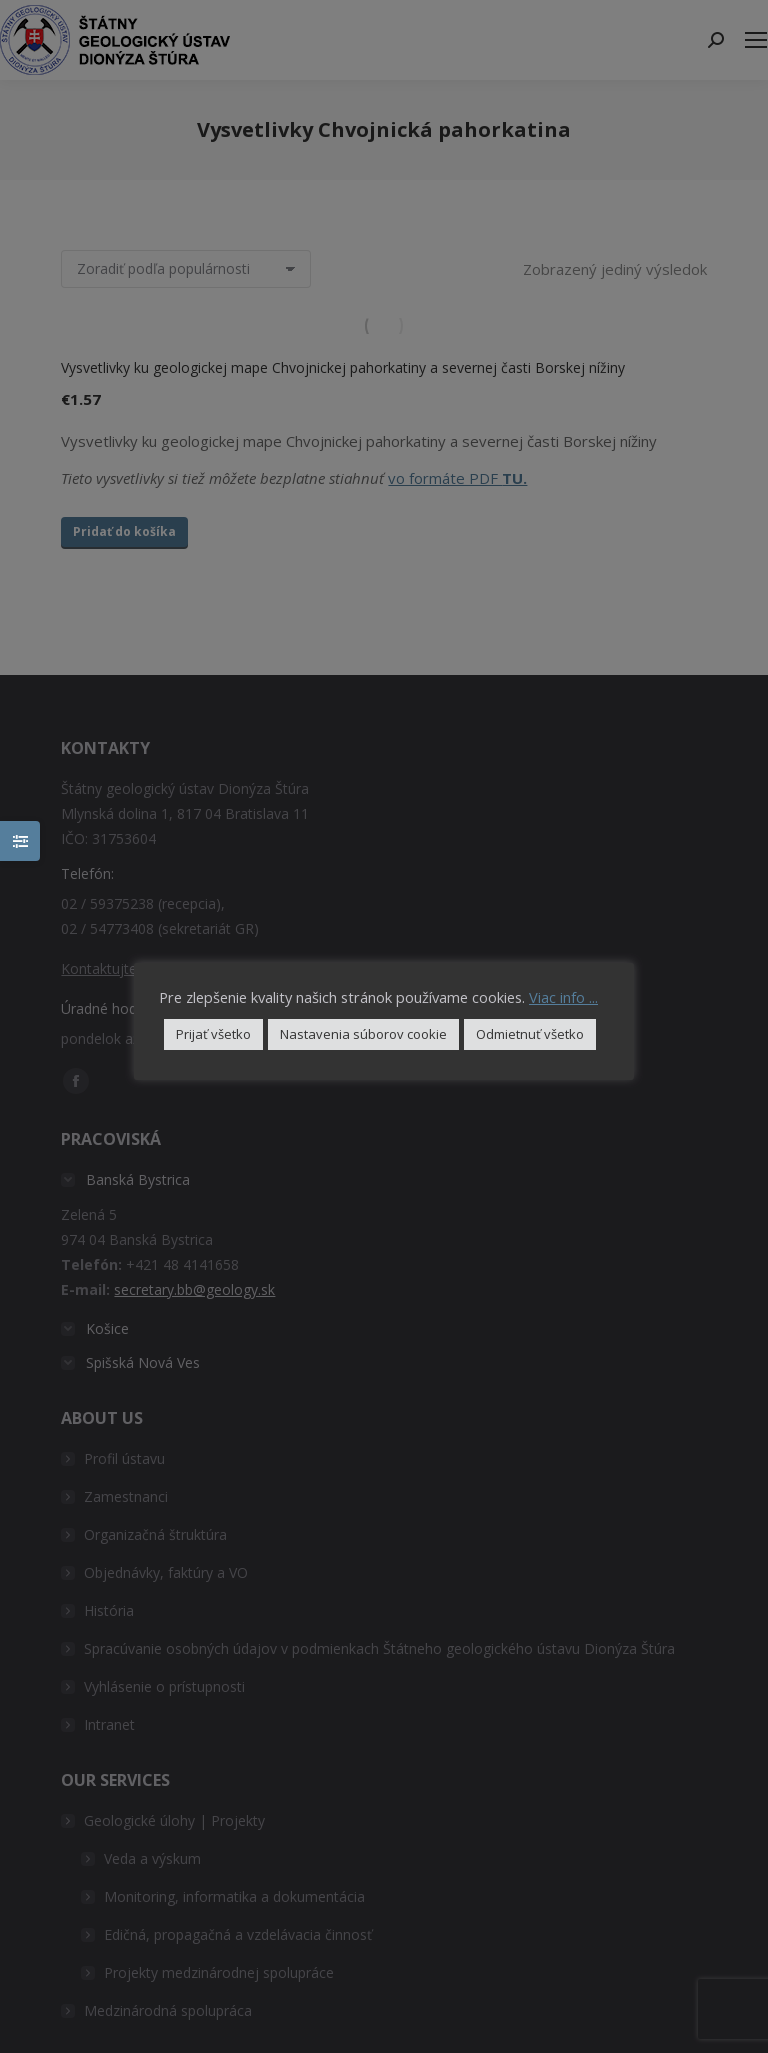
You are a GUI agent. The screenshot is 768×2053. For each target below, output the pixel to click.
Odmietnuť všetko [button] (530, 1034)
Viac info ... (563, 997)
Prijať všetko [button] (213, 1034)
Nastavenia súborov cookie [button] (363, 1034)
